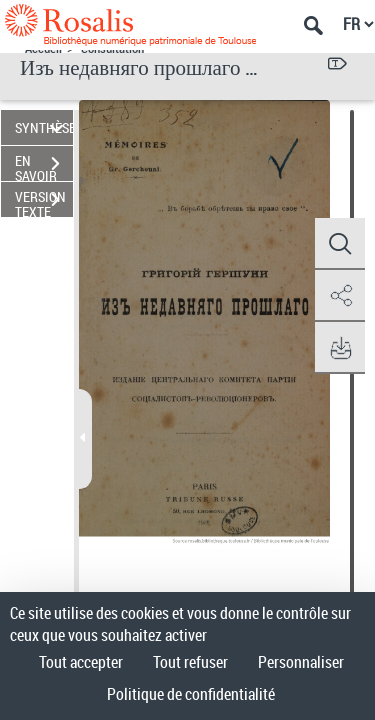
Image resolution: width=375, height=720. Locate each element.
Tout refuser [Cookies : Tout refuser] (190, 662)
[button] (340, 244)
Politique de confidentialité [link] (191, 694)
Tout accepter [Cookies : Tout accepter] (81, 662)
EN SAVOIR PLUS (44, 166)
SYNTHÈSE (44, 127)
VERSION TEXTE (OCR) (44, 202)
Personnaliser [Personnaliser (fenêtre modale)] (301, 662)
